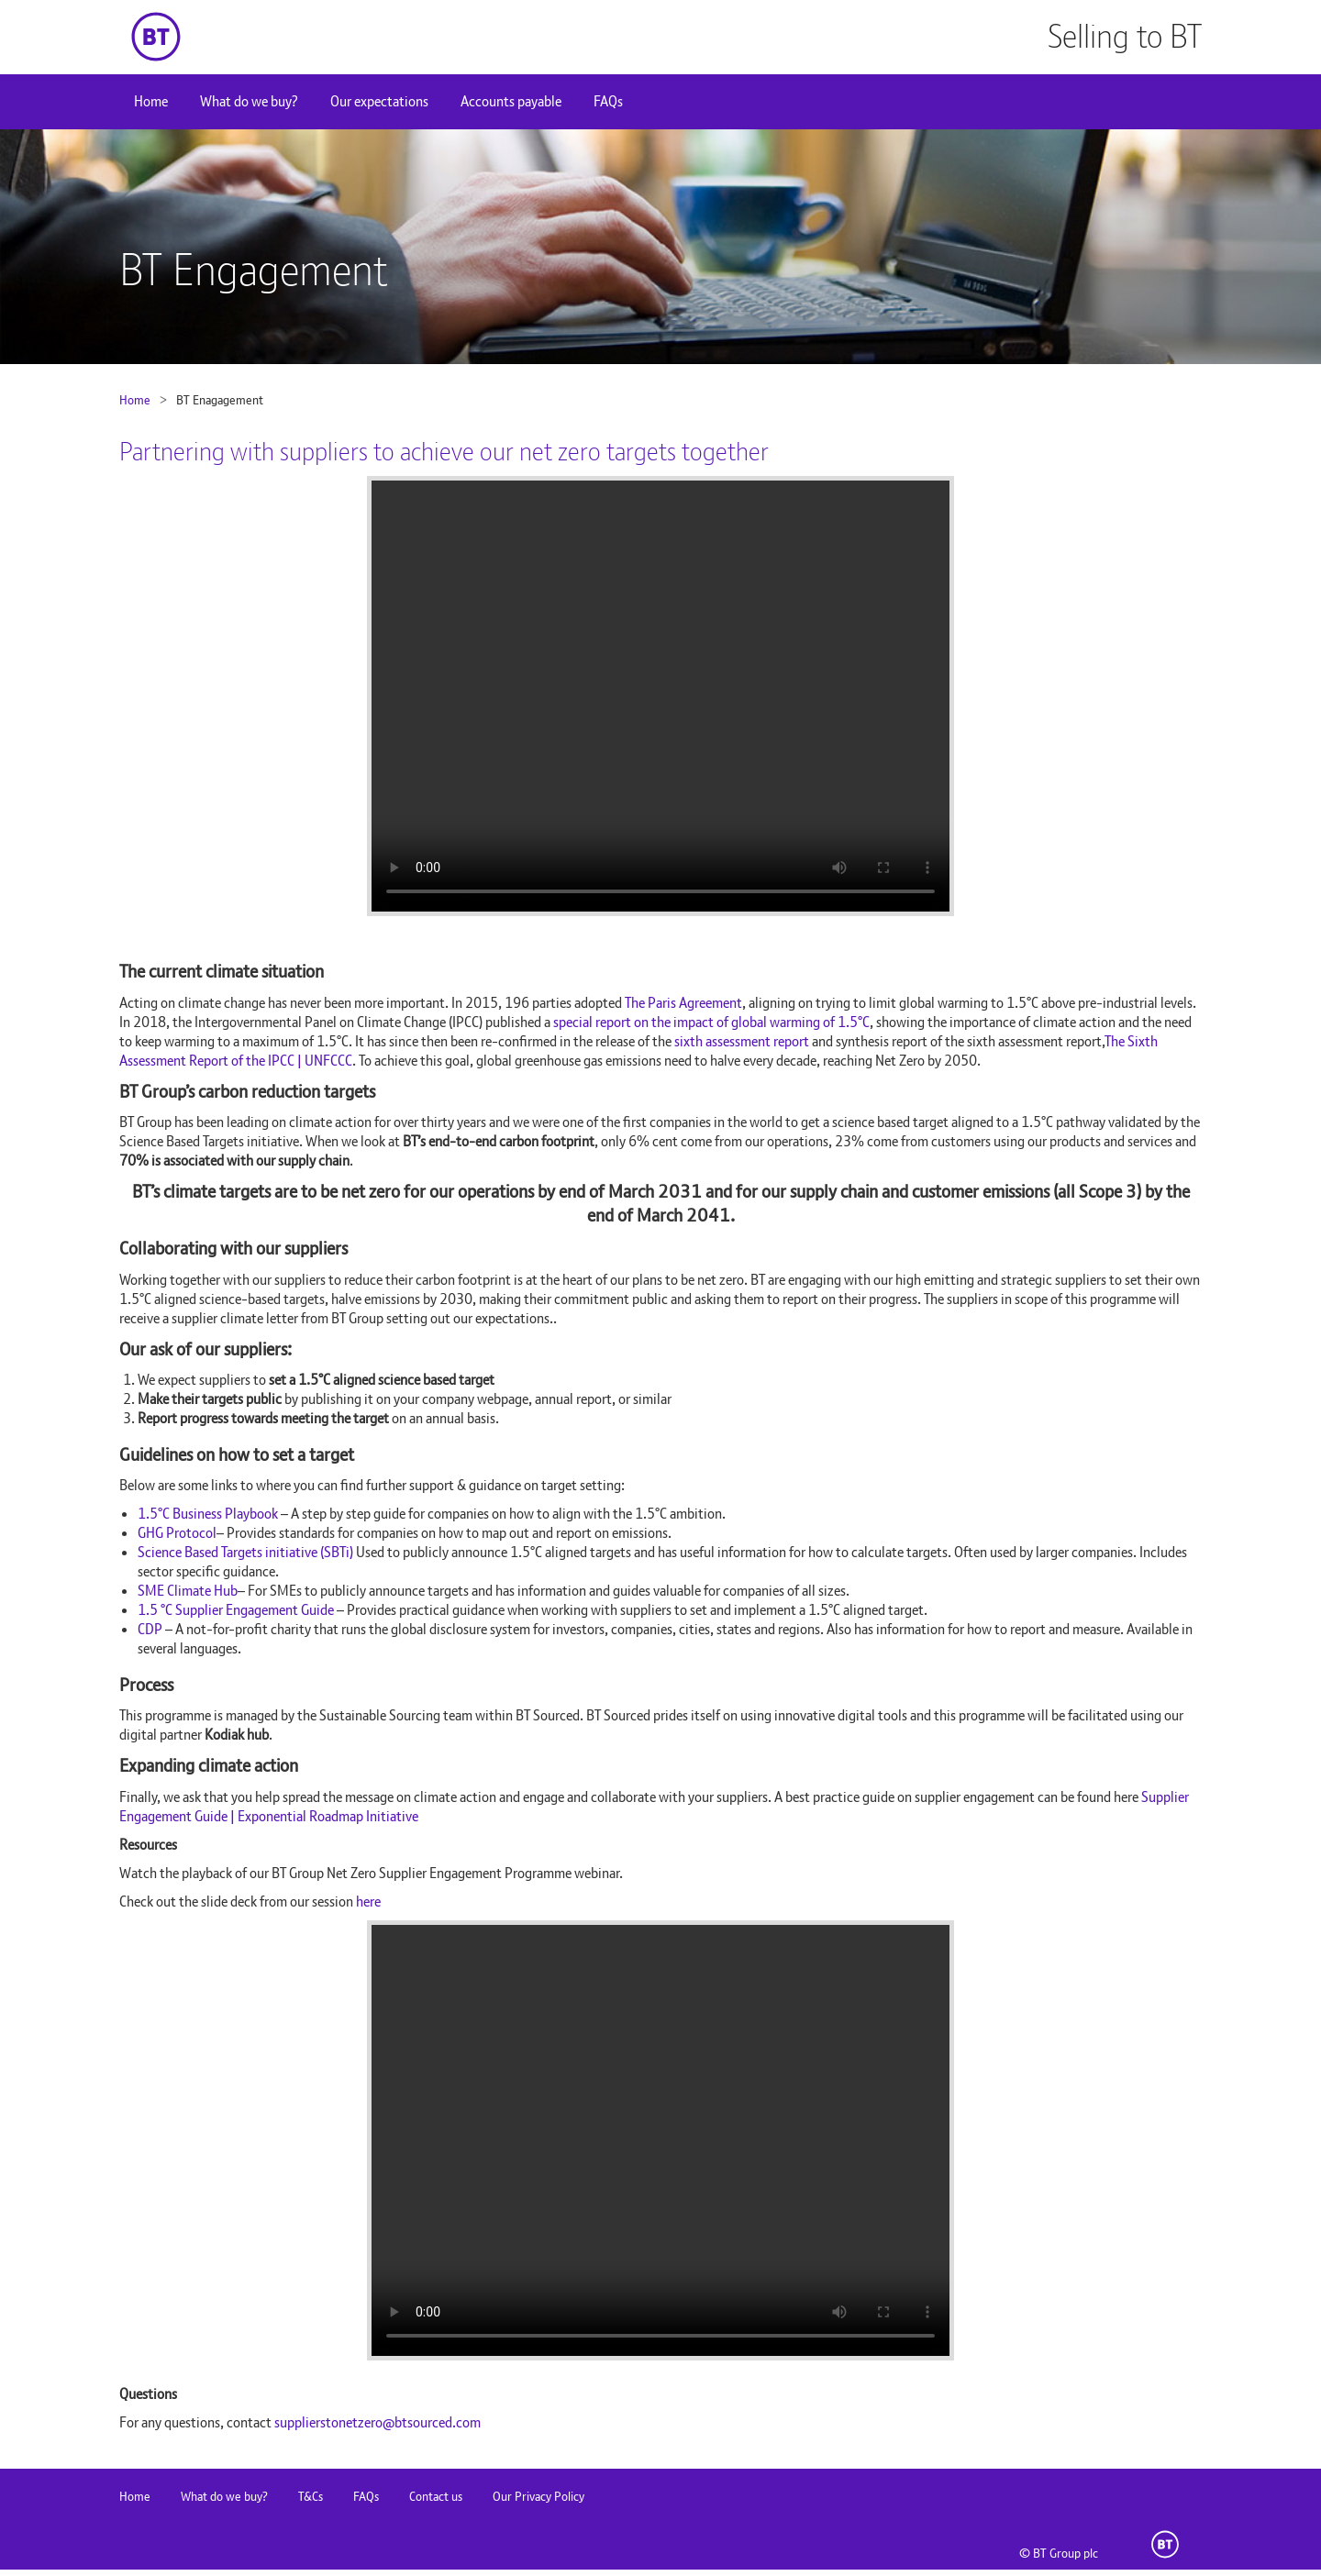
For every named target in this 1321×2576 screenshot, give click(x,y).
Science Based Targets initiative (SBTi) (245, 1552)
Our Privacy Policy (538, 2496)
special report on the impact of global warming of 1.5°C (711, 1022)
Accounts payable (511, 101)
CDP (150, 1629)
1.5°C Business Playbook (208, 1513)
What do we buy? (249, 101)
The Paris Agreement (683, 1002)
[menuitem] (151, 101)
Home (151, 101)
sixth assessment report (741, 1041)
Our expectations (379, 101)
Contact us (435, 2496)
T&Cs (310, 2496)
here (368, 1901)
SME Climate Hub (188, 1590)
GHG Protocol (177, 1532)
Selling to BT (1125, 36)
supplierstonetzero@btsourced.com (377, 2422)
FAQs (608, 101)
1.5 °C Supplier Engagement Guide (236, 1610)
